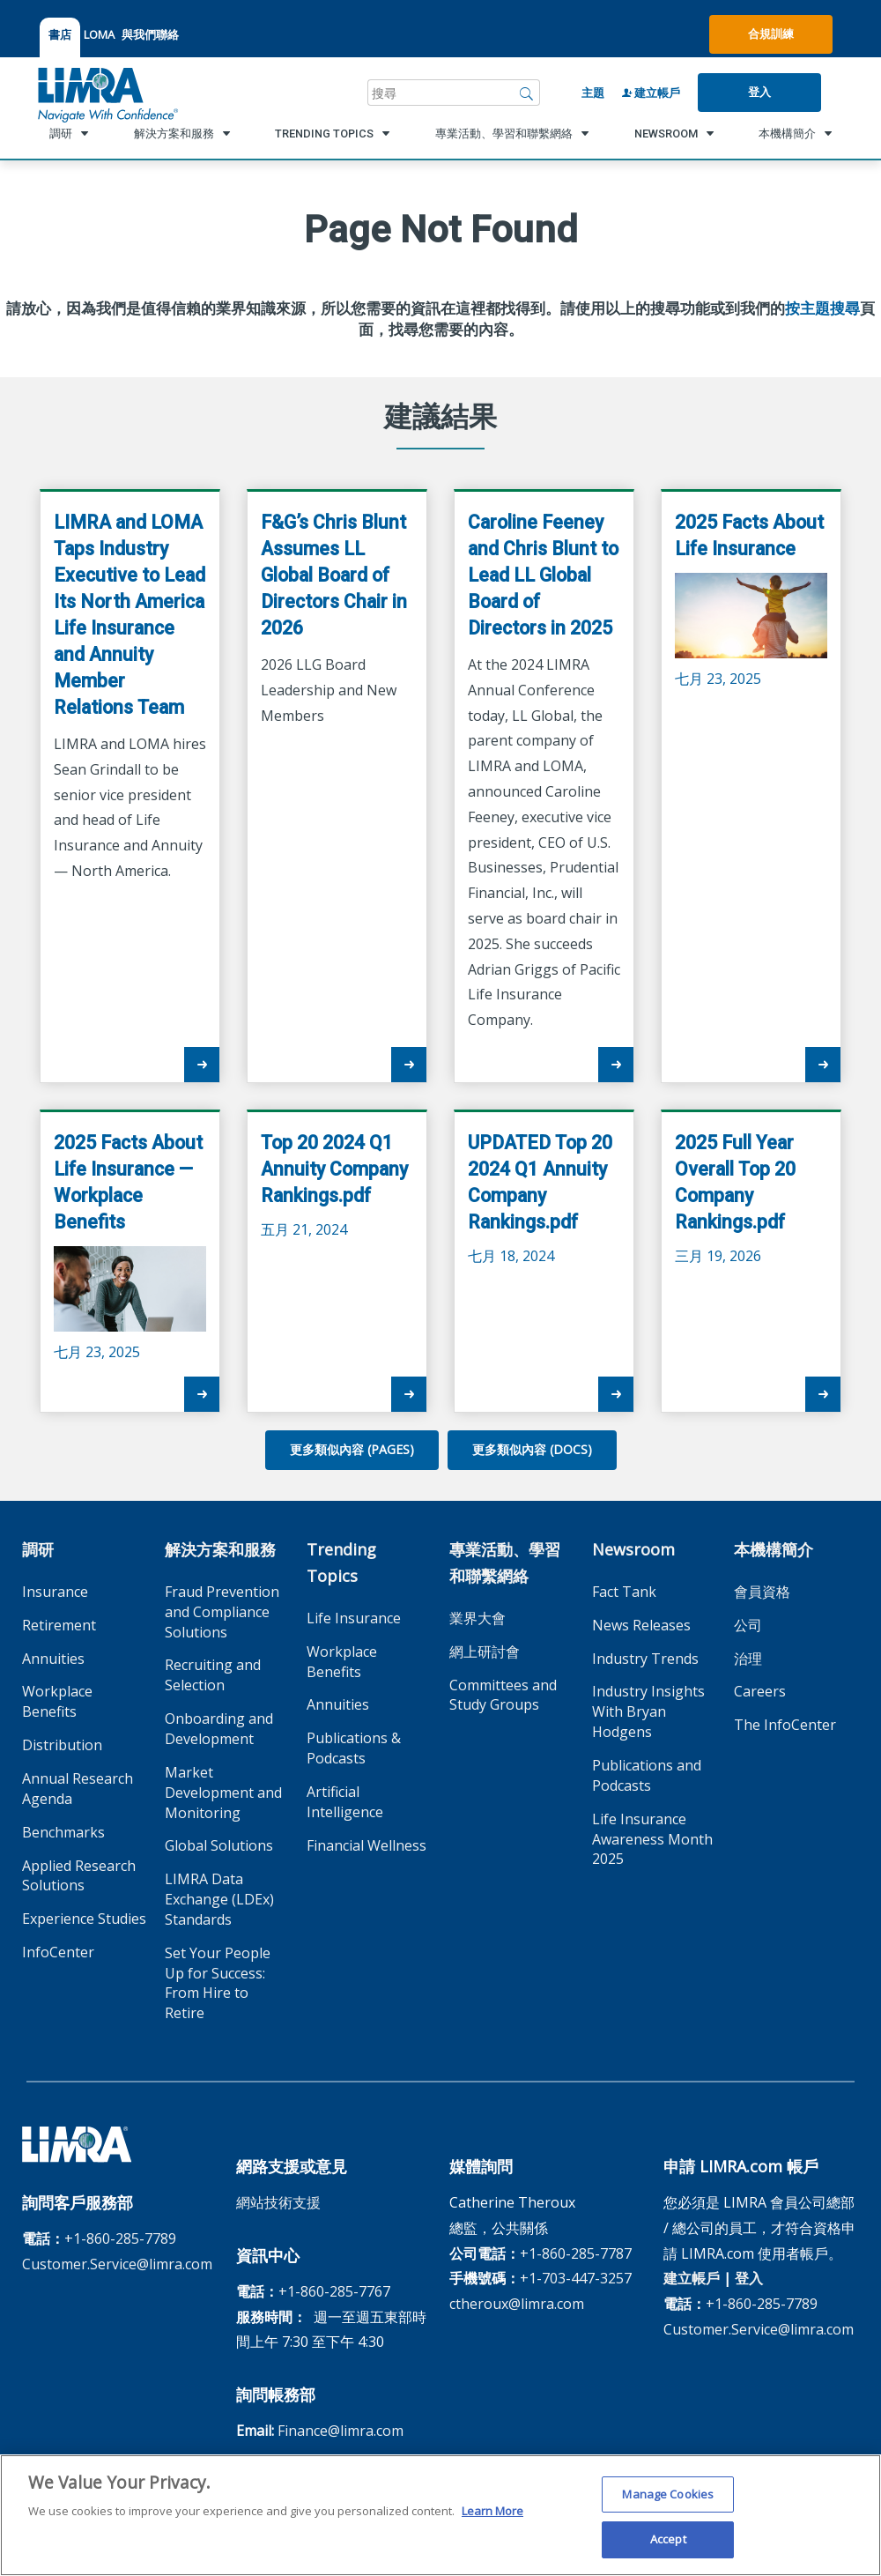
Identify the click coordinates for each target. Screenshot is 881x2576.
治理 (748, 1658)
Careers (760, 1691)
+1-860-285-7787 (576, 2253)
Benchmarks (63, 1832)
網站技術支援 (278, 2202)
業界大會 (477, 1618)
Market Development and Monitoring (223, 1793)
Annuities (53, 1658)
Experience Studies (84, 1918)
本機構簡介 (773, 1549)
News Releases (641, 1625)
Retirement (59, 1625)
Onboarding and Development (219, 1728)
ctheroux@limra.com (516, 2303)
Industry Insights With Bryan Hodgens (648, 1711)
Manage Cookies (668, 2500)
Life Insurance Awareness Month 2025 (652, 1839)
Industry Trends (645, 1658)
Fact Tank (624, 1591)
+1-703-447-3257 (576, 2278)
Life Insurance (354, 1618)
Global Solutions (219, 1845)
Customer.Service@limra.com (117, 2264)
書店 (59, 34)
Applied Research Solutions (79, 1876)
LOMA (99, 34)
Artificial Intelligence (345, 1802)
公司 (748, 1625)
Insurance (55, 1591)
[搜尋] (527, 92)
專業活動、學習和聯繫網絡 (504, 1562)
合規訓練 (771, 33)
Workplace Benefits (57, 1701)
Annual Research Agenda (77, 1788)
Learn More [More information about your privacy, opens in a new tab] (492, 2517)
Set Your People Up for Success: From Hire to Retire (217, 1983)
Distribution (62, 1745)
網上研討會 (484, 1651)
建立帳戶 (651, 92)
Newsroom (633, 1549)
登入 (759, 92)
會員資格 (762, 1591)
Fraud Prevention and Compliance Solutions (222, 1612)
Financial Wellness (366, 1845)
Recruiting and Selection (213, 1675)
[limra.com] (106, 92)
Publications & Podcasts (354, 1748)
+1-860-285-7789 (120, 2238)
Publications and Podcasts (646, 1775)
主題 (592, 92)
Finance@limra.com (340, 2430)
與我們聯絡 (150, 34)
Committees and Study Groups (503, 1695)
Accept (668, 2546)
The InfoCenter (785, 1724)
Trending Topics (341, 1562)
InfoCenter (58, 1952)
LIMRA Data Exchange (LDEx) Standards (219, 1899)
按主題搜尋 (822, 308)
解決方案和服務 (220, 1549)
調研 (38, 1549)
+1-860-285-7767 (334, 2291)
